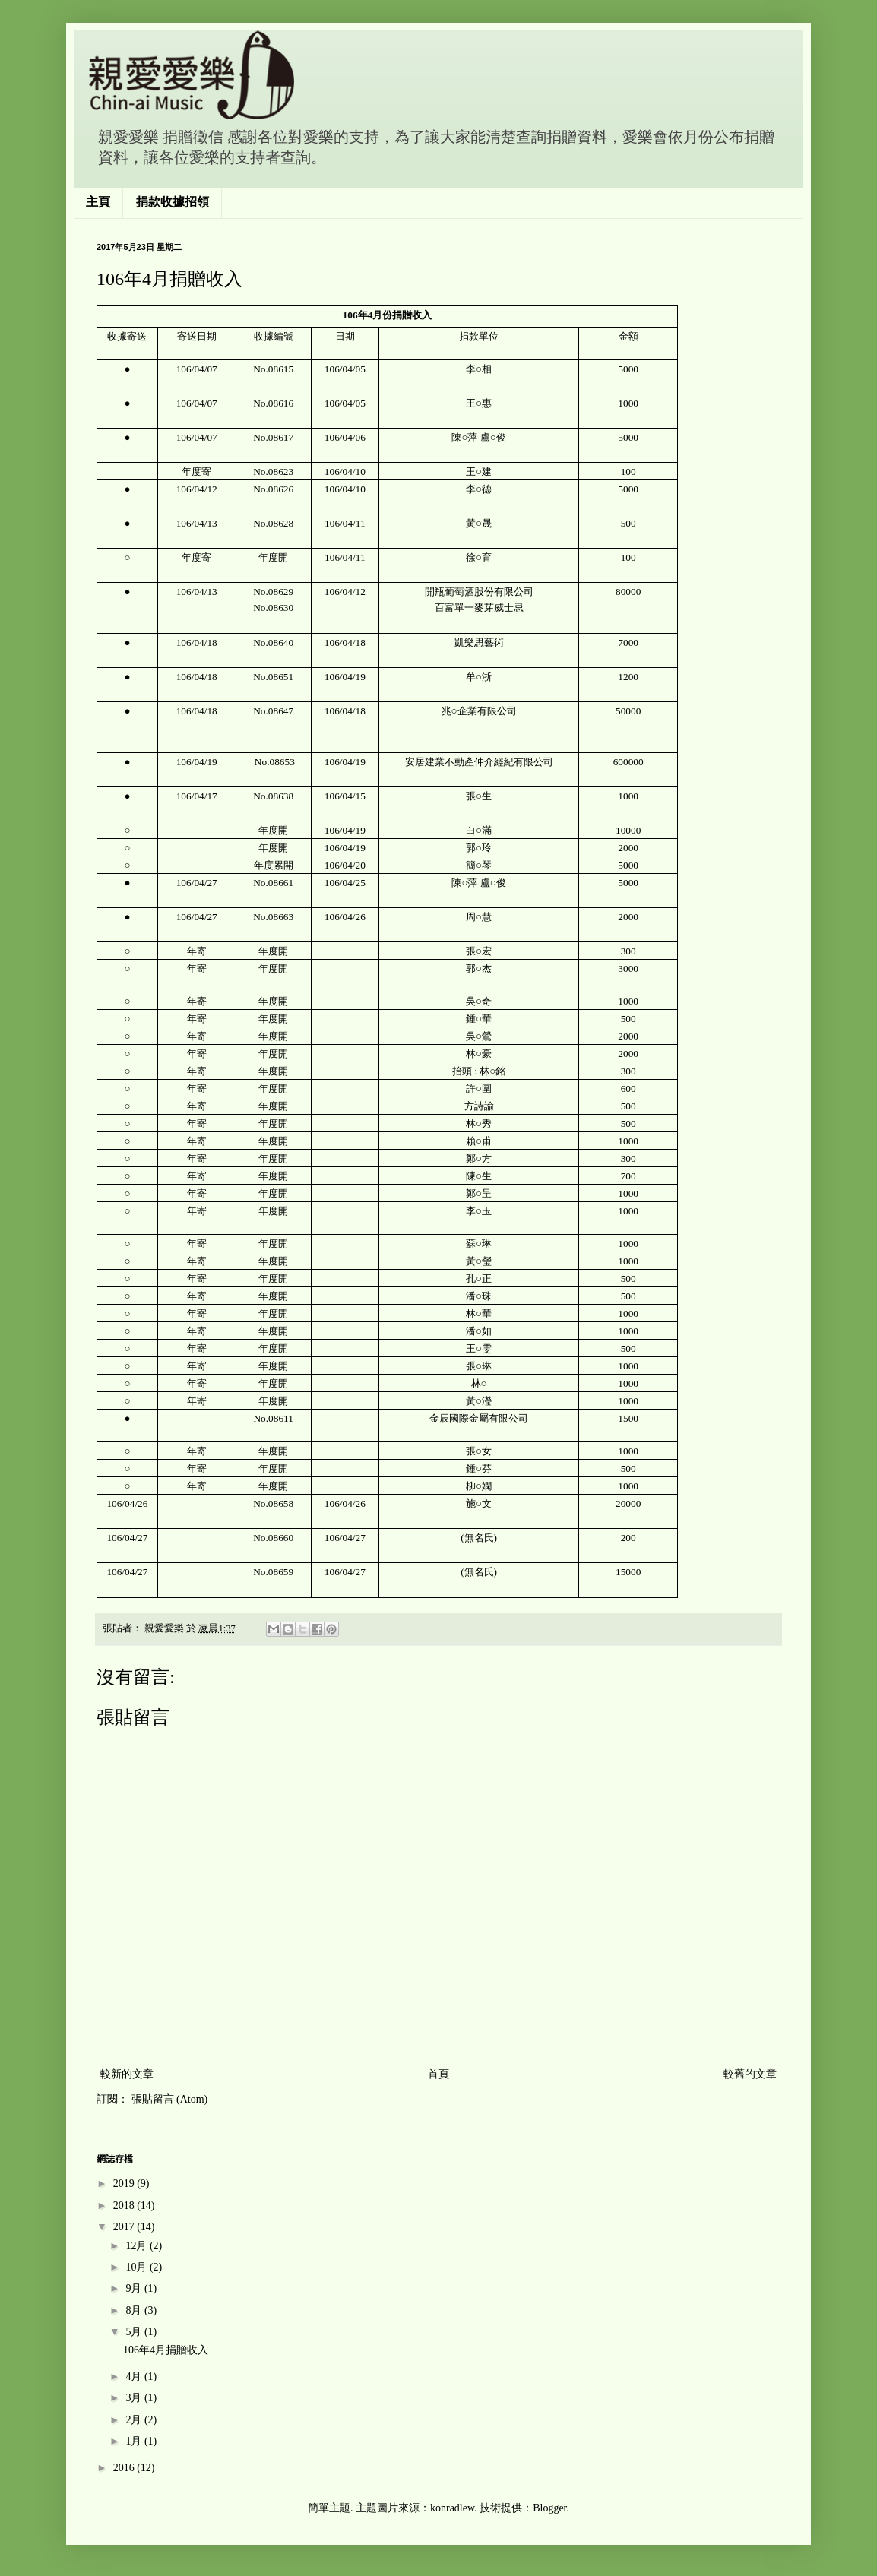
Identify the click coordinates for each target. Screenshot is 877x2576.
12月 (137, 2246)
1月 (134, 2441)
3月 (134, 2398)
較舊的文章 (750, 2074)
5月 (134, 2331)
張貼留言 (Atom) (169, 2099)
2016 (125, 2467)
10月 (137, 2267)
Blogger (549, 2508)
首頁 (438, 2074)
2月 (134, 2420)
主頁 (98, 201)
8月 (134, 2310)
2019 (125, 2183)
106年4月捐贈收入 (165, 2350)
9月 (134, 2288)
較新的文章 (127, 2074)
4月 (134, 2376)
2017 (125, 2227)
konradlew (452, 2508)
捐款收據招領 (172, 201)
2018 (125, 2205)
